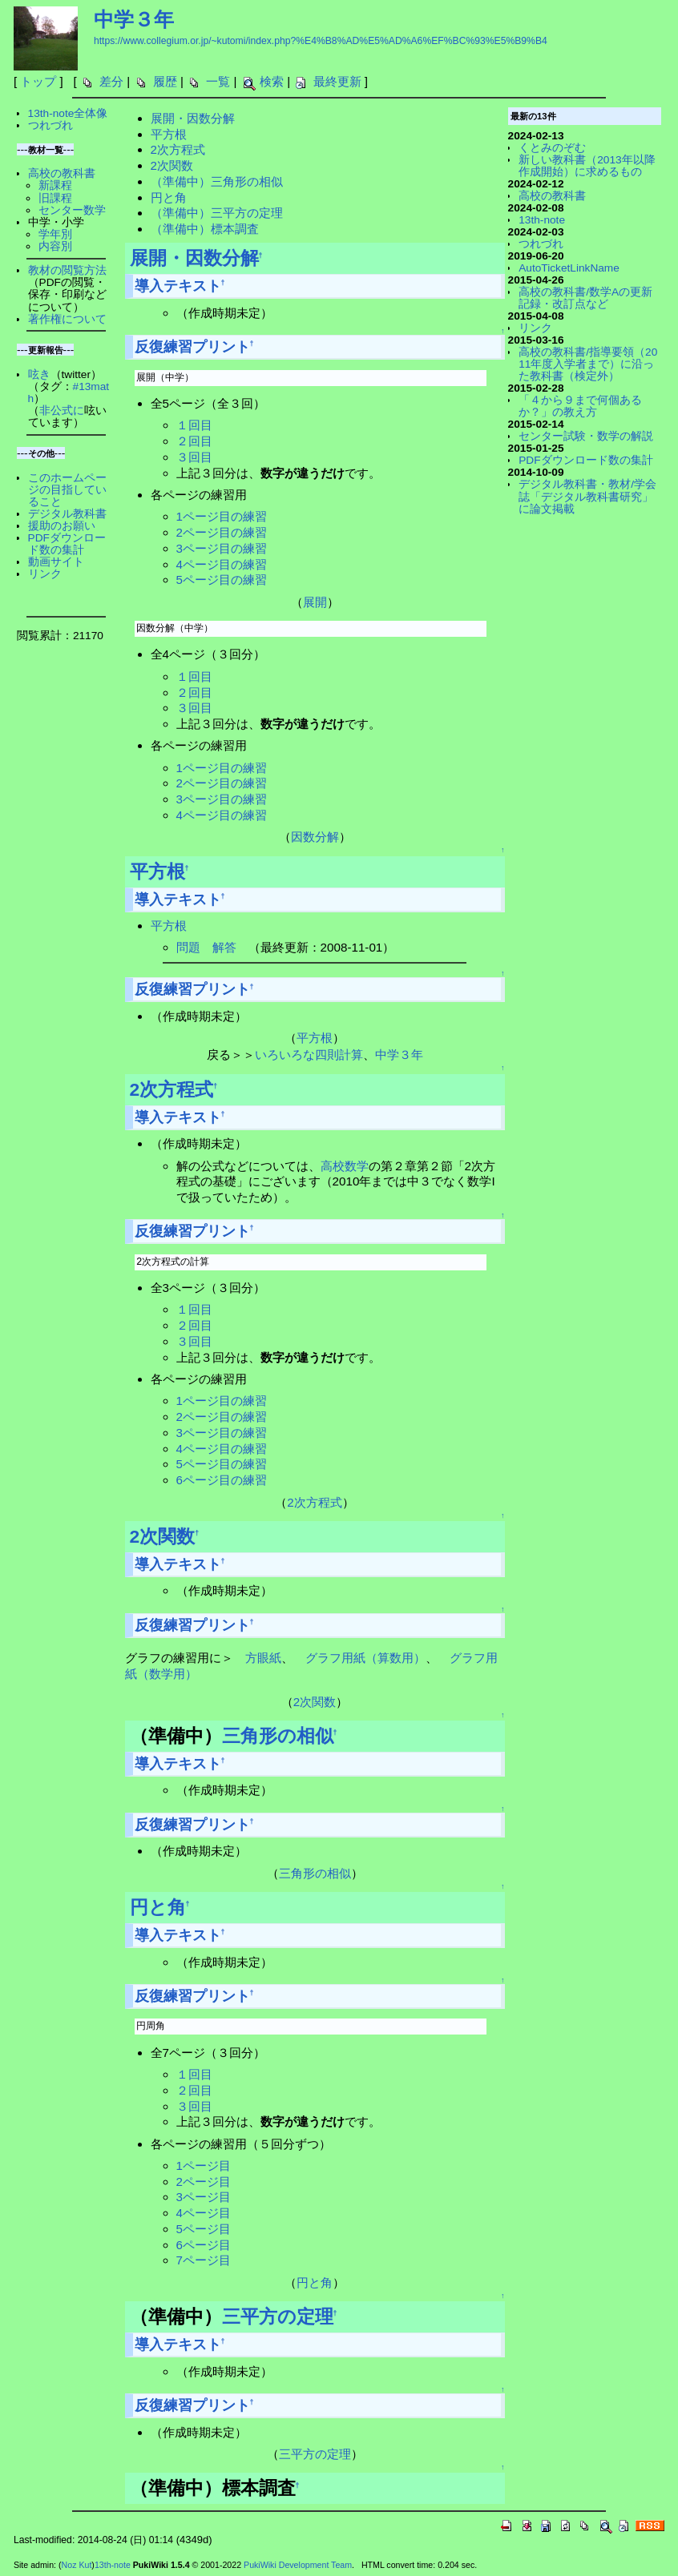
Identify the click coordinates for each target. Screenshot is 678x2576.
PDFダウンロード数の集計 (67, 544)
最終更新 (337, 81)
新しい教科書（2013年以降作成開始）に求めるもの (587, 166)
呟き (39, 374)
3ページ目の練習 (221, 548)
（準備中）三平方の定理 (217, 212)
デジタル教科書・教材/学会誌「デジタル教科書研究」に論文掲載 (587, 496)
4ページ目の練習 (221, 564)
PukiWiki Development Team (298, 2565)
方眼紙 (263, 1657)
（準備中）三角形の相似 (217, 181)
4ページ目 (203, 2213)
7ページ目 (203, 2260)
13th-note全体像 (68, 113)
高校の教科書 (61, 173)
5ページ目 (203, 2229)
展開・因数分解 (193, 118)
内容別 (55, 246)
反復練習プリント (192, 347)
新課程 (55, 185)
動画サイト (56, 562)
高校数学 (345, 1166)
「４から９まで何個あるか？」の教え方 (580, 406)
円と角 (169, 197)
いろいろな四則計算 (309, 1054)
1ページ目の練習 (221, 516)
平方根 (169, 134)
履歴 (165, 81)
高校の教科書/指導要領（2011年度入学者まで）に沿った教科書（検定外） (588, 364)
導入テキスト (178, 286)
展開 (315, 602)
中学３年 (134, 19)
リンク (45, 574)
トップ (38, 81)
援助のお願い (61, 526)
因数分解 (315, 836)
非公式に (61, 411)
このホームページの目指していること (67, 490)
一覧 (218, 81)
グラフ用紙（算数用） (365, 1657)
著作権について (67, 319)
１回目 (194, 425)
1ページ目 (203, 2165)
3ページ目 (203, 2197)
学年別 (55, 234)
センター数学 (72, 210)
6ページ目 (203, 2245)
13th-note (542, 220)
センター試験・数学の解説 (586, 436)
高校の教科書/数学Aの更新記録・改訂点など (585, 298)
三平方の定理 (277, 2316)
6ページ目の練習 (221, 1480)
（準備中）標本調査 (205, 228)
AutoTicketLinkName (569, 268)
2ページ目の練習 (221, 532)
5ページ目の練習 (221, 579)
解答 (224, 947)
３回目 (194, 457)
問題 (188, 947)
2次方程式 (178, 149)
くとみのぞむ (552, 148)
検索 (272, 81)
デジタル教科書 (67, 514)
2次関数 (172, 165)
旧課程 (55, 198)
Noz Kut (77, 2565)
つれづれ (50, 125)
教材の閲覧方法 (67, 270)
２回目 (194, 441)
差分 (111, 81)
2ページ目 (203, 2181)
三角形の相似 (277, 1735)
